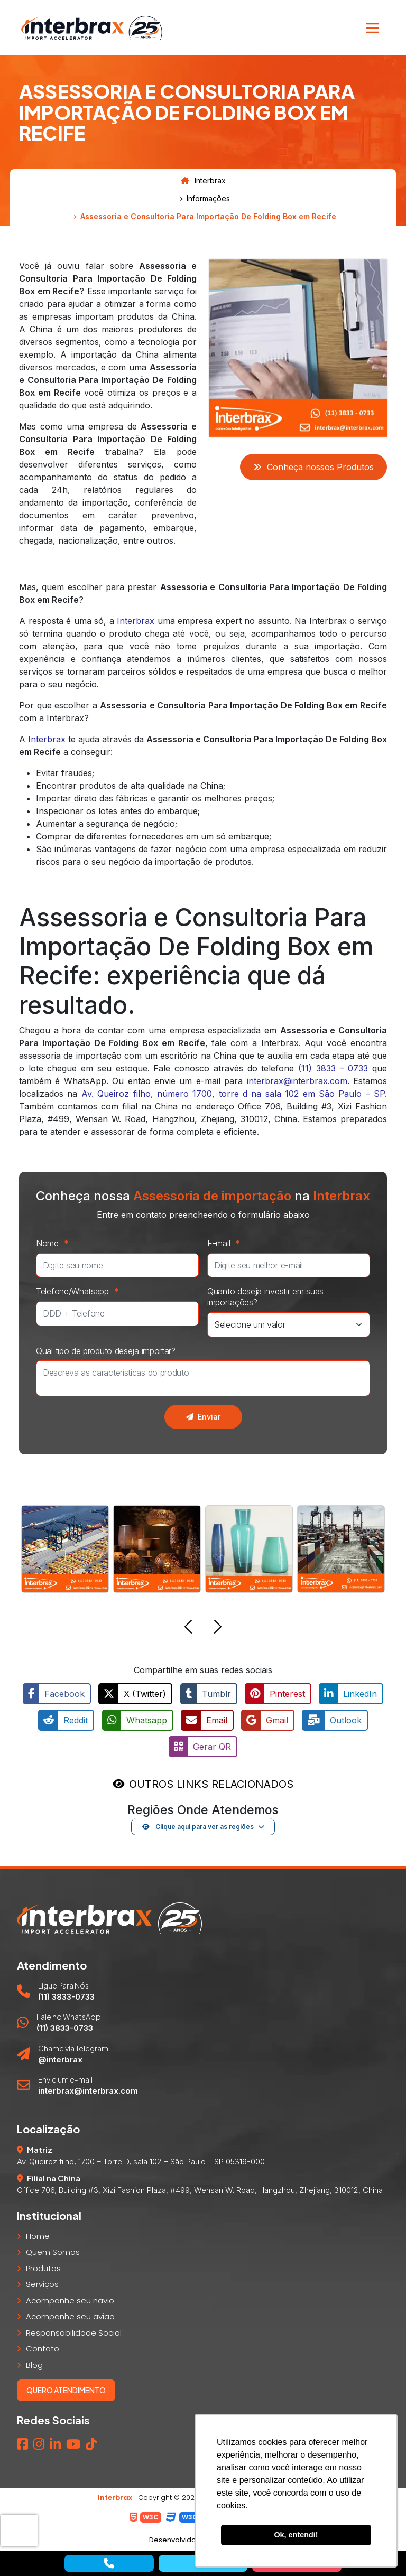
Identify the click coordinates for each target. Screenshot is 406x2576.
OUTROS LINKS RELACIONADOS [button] (211, 1783)
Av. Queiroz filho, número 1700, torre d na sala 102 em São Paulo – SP (233, 1093)
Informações (208, 198)
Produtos (43, 2267)
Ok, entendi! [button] (296, 2535)
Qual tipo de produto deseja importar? (106, 1351)
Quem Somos (53, 2251)
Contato (42, 2348)
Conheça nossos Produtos (313, 467)
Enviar (203, 1416)
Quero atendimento (66, 2390)
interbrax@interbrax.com (297, 1081)
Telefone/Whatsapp (80, 1291)
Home (38, 2235)
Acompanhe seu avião (70, 2316)
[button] (188, 1628)
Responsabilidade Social (74, 2332)
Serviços (42, 2284)
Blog (34, 2364)
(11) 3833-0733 (66, 1996)
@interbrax (60, 2059)
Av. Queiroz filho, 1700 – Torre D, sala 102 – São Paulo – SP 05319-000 (141, 2162)
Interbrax (203, 180)
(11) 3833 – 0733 (333, 1068)
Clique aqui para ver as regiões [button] (198, 1826)
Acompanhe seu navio (70, 2300)
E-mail (226, 1243)
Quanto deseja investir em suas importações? (265, 1297)
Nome (55, 1243)
